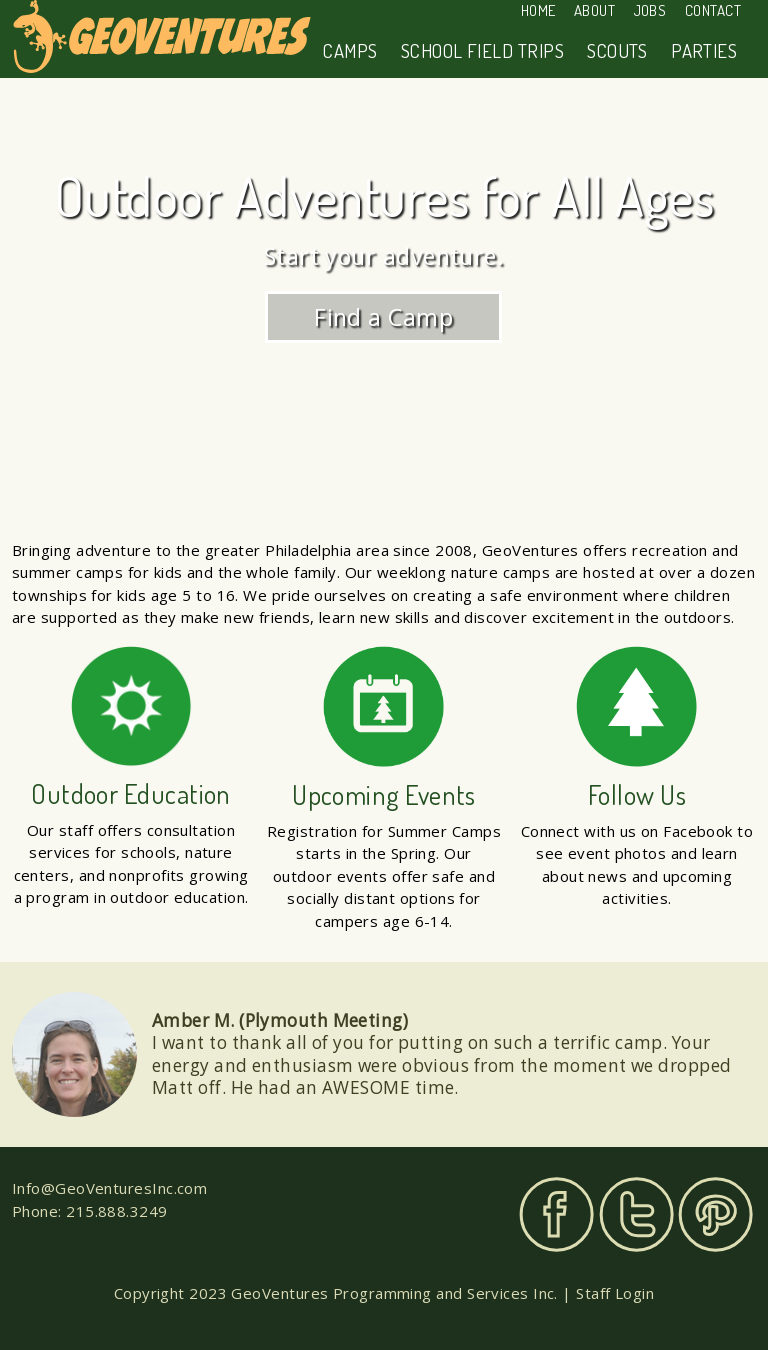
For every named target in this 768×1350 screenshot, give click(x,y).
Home (538, 10)
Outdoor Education (131, 793)
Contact (713, 10)
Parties (704, 50)
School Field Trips (482, 50)
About (594, 10)
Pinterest (715, 1214)
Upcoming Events (384, 794)
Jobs (650, 10)
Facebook (556, 1214)
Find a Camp (384, 316)
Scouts (617, 50)
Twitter (636, 1214)
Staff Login (615, 1293)
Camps (350, 50)
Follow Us (637, 794)
